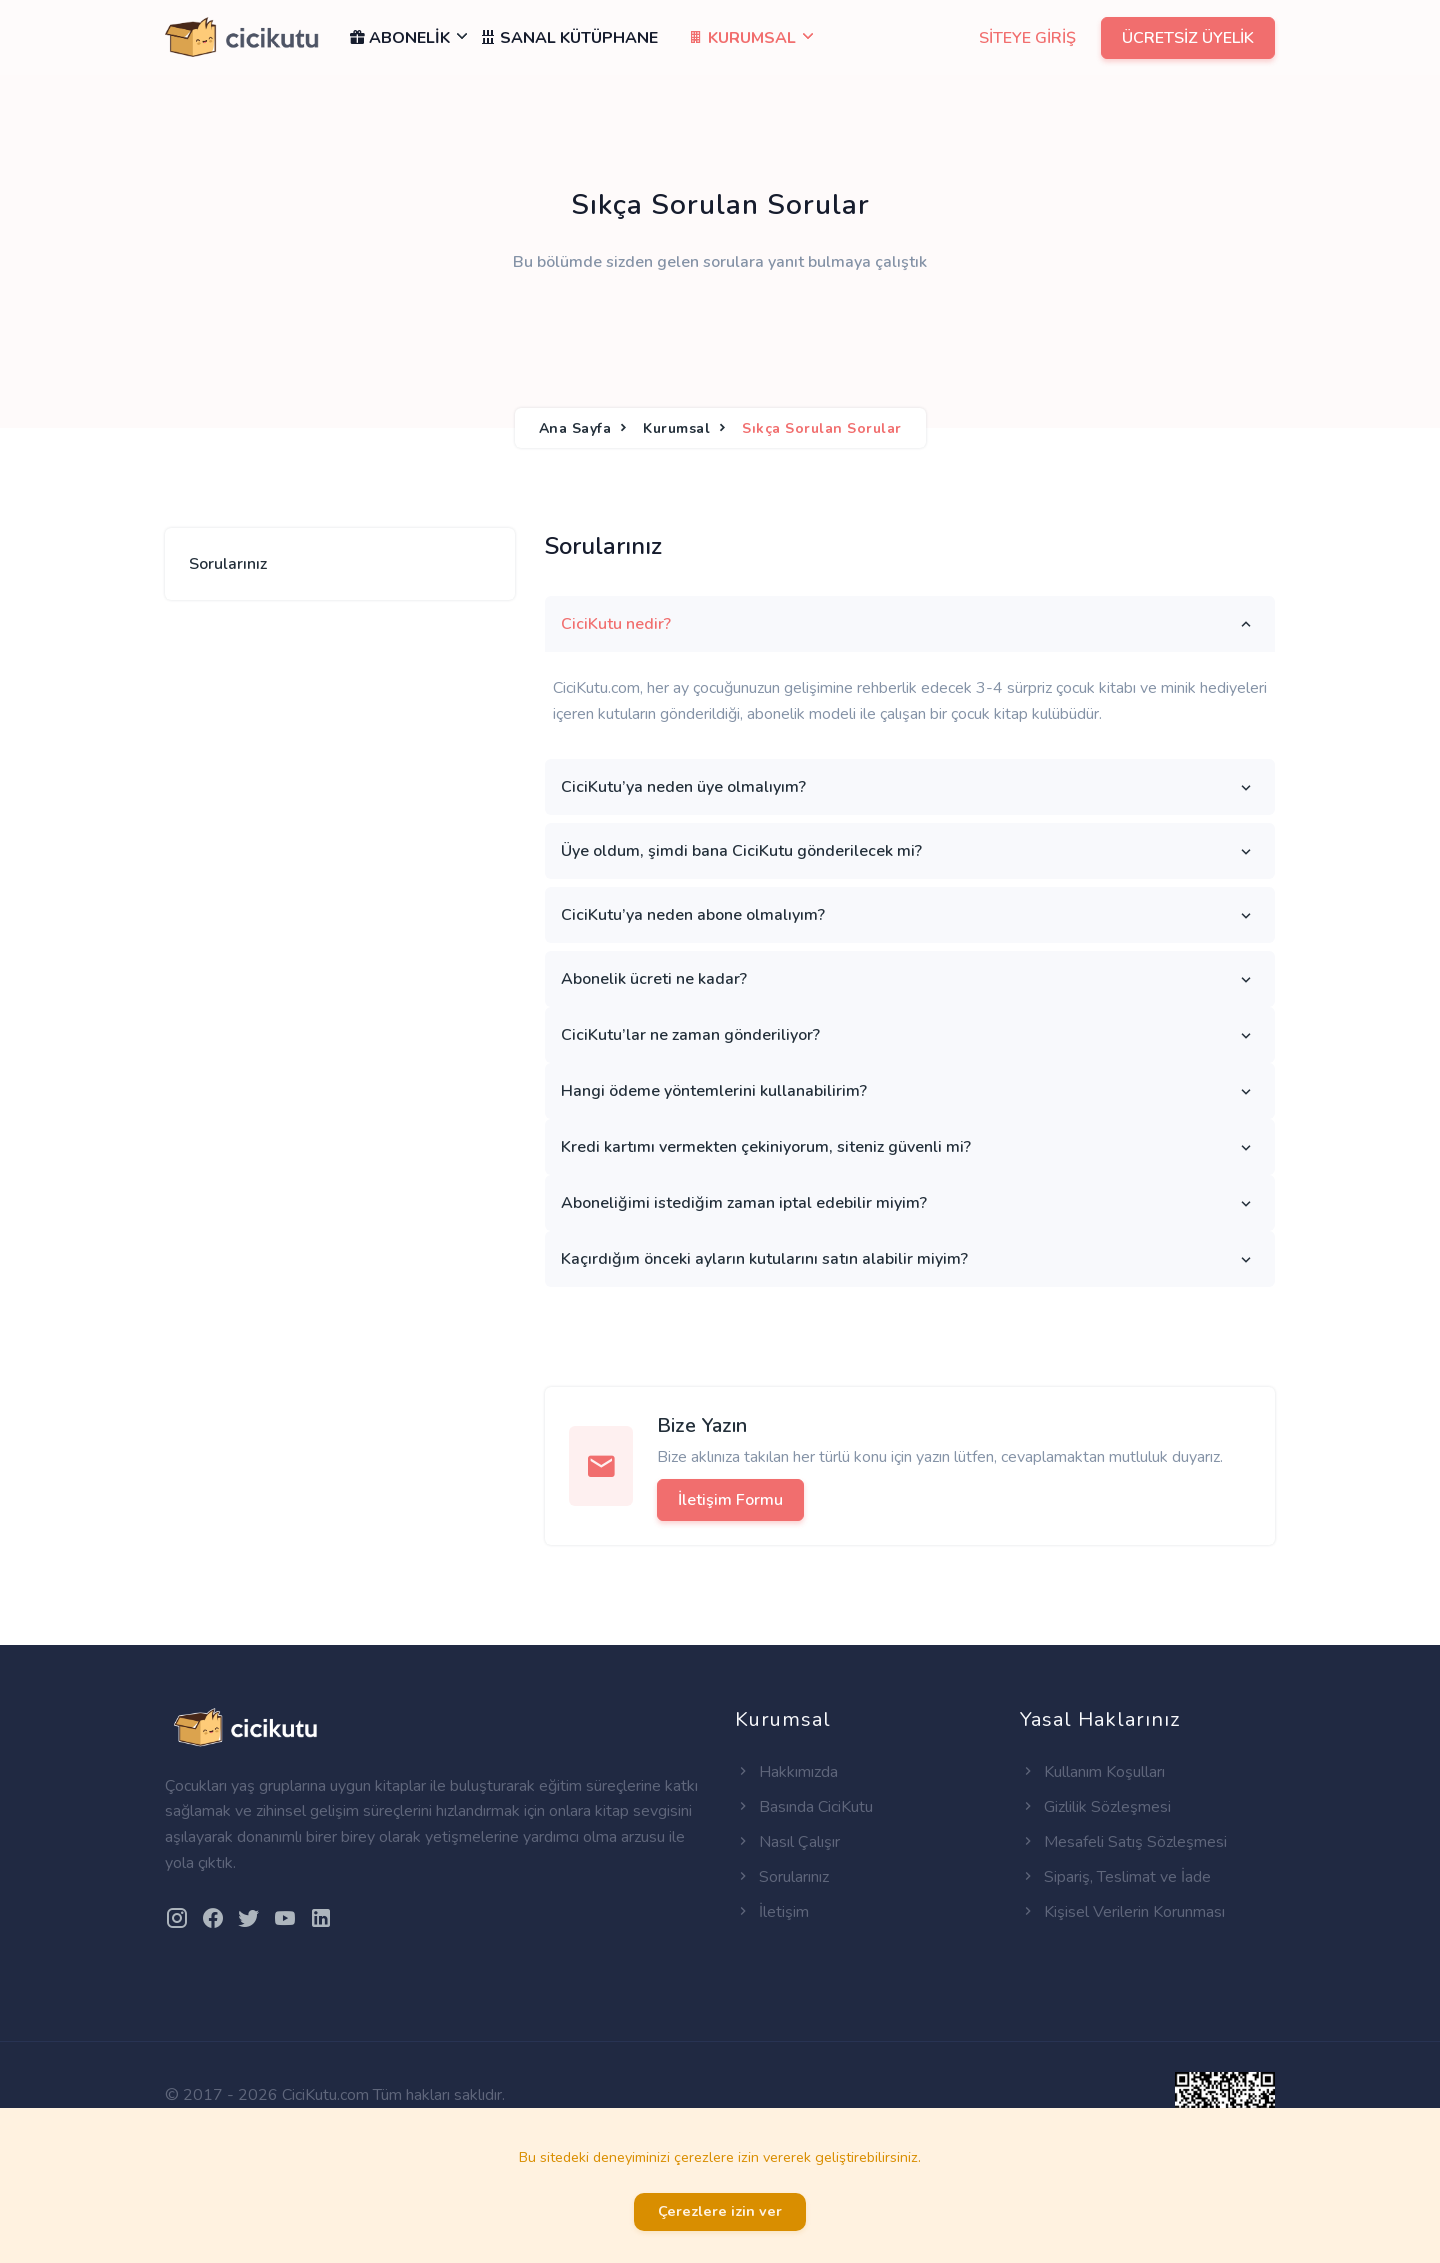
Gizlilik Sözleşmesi (1095, 1807)
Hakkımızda (786, 1772)
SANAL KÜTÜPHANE (569, 38)
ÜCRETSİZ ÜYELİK (1188, 38)
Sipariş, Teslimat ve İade (1115, 1877)
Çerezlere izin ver (720, 2211)
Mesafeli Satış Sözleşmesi (1123, 1842)
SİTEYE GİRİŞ (1027, 38)
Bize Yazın (702, 1425)
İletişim (772, 1912)
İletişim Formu (730, 1500)
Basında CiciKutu (804, 1807)
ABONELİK (407, 38)
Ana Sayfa (575, 428)
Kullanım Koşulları (1092, 1772)
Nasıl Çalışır (787, 1842)
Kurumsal (676, 428)
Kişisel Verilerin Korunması (1122, 1912)
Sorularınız (228, 564)
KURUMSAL (742, 38)
